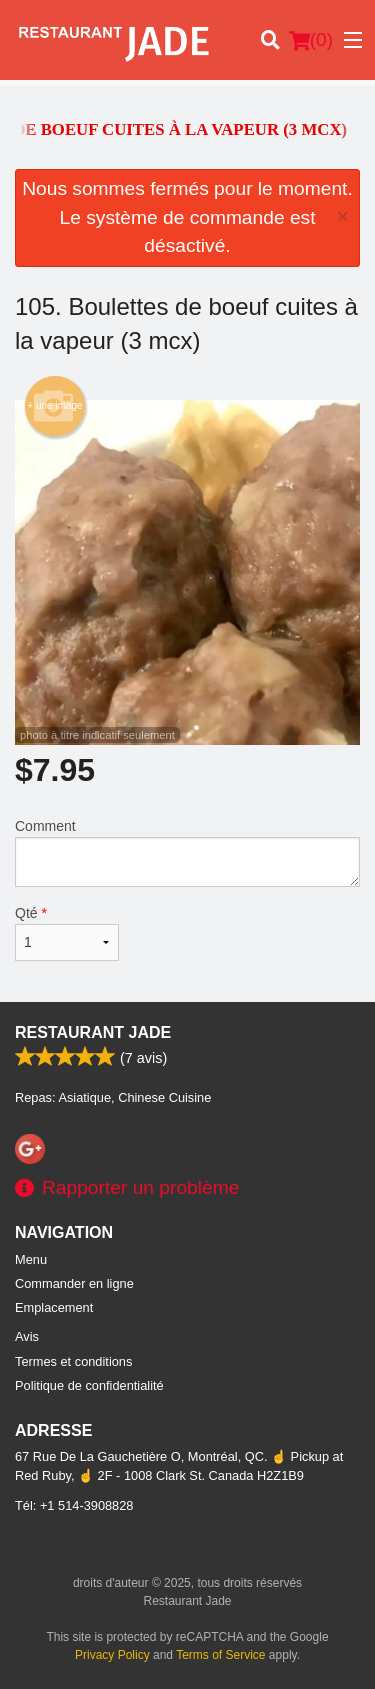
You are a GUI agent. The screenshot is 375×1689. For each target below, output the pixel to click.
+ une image (54, 406)
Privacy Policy (112, 1655)
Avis (27, 1336)
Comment (187, 852)
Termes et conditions (73, 1361)
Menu (31, 1259)
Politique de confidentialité (89, 1385)
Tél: (74, 1505)
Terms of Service (220, 1655)
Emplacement (54, 1307)
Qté (67, 933)
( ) (311, 40)
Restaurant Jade (93, 1032)
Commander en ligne (74, 1283)
